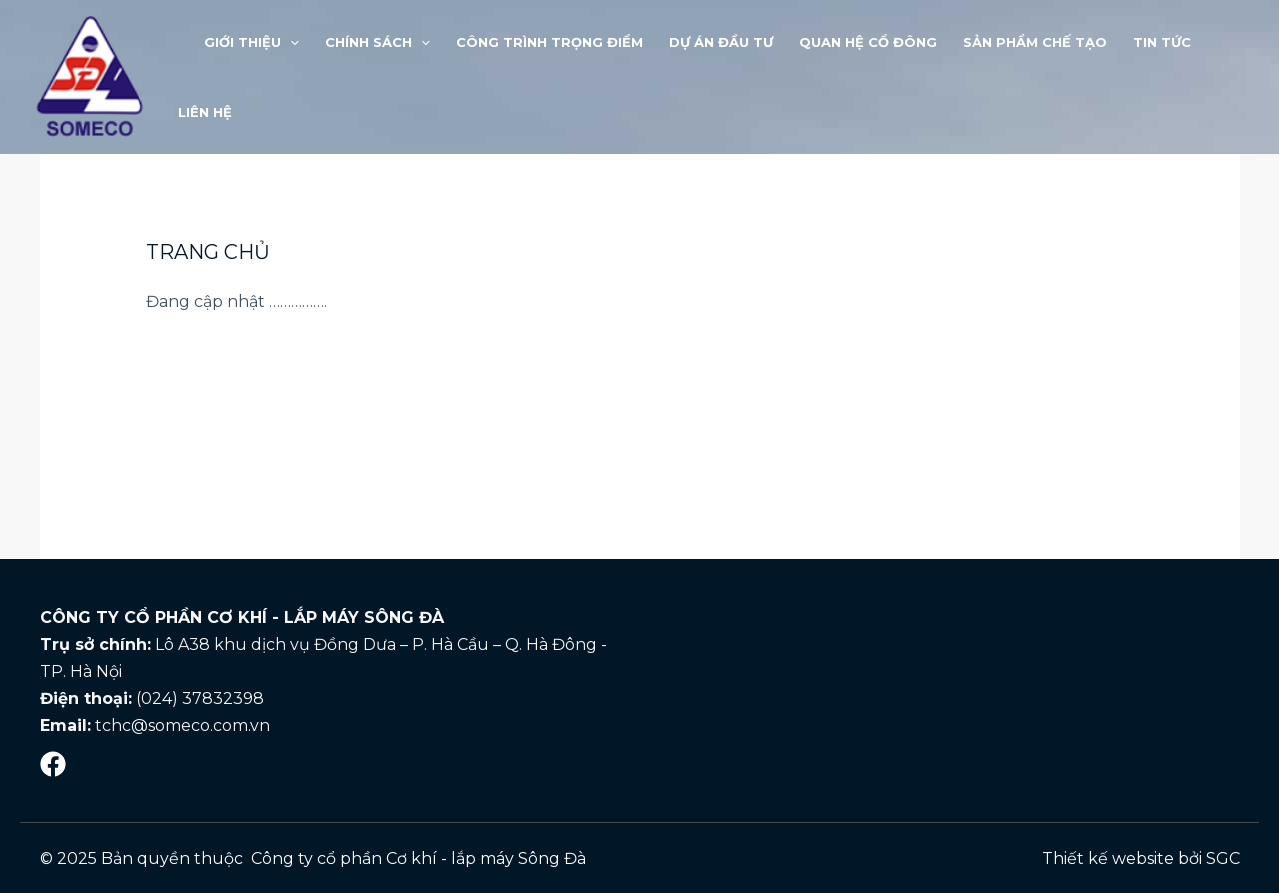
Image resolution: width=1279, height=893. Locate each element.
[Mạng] (53, 764)
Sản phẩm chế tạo (1035, 42)
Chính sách (377, 42)
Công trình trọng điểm (549, 42)
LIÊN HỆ (205, 112)
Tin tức (1162, 42)
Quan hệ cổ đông (868, 42)
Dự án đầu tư (721, 42)
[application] (290, 42)
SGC (1223, 858)
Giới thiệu (251, 42)
